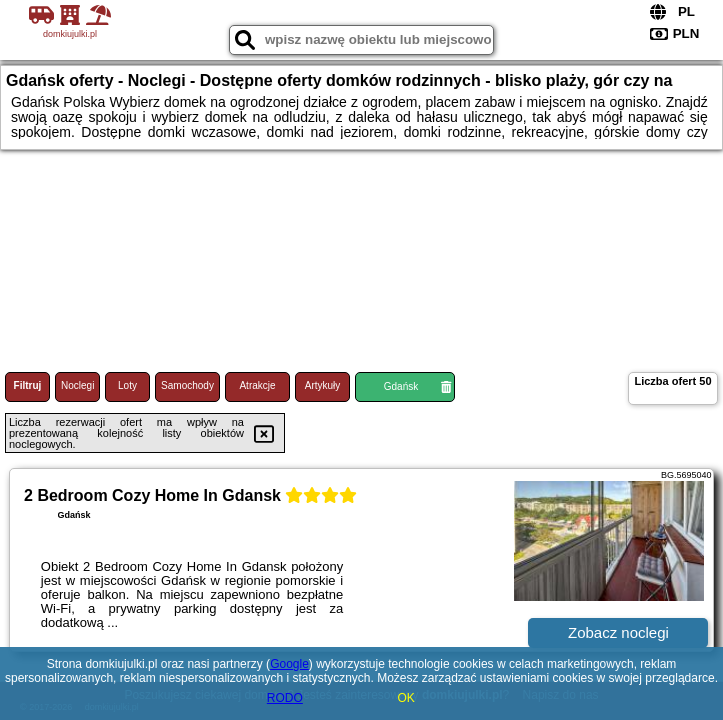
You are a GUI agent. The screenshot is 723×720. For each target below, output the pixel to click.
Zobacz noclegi (618, 632)
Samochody (187, 385)
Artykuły (323, 385)
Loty (127, 385)
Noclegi (77, 385)
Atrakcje (257, 385)
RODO (285, 698)
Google (289, 664)
